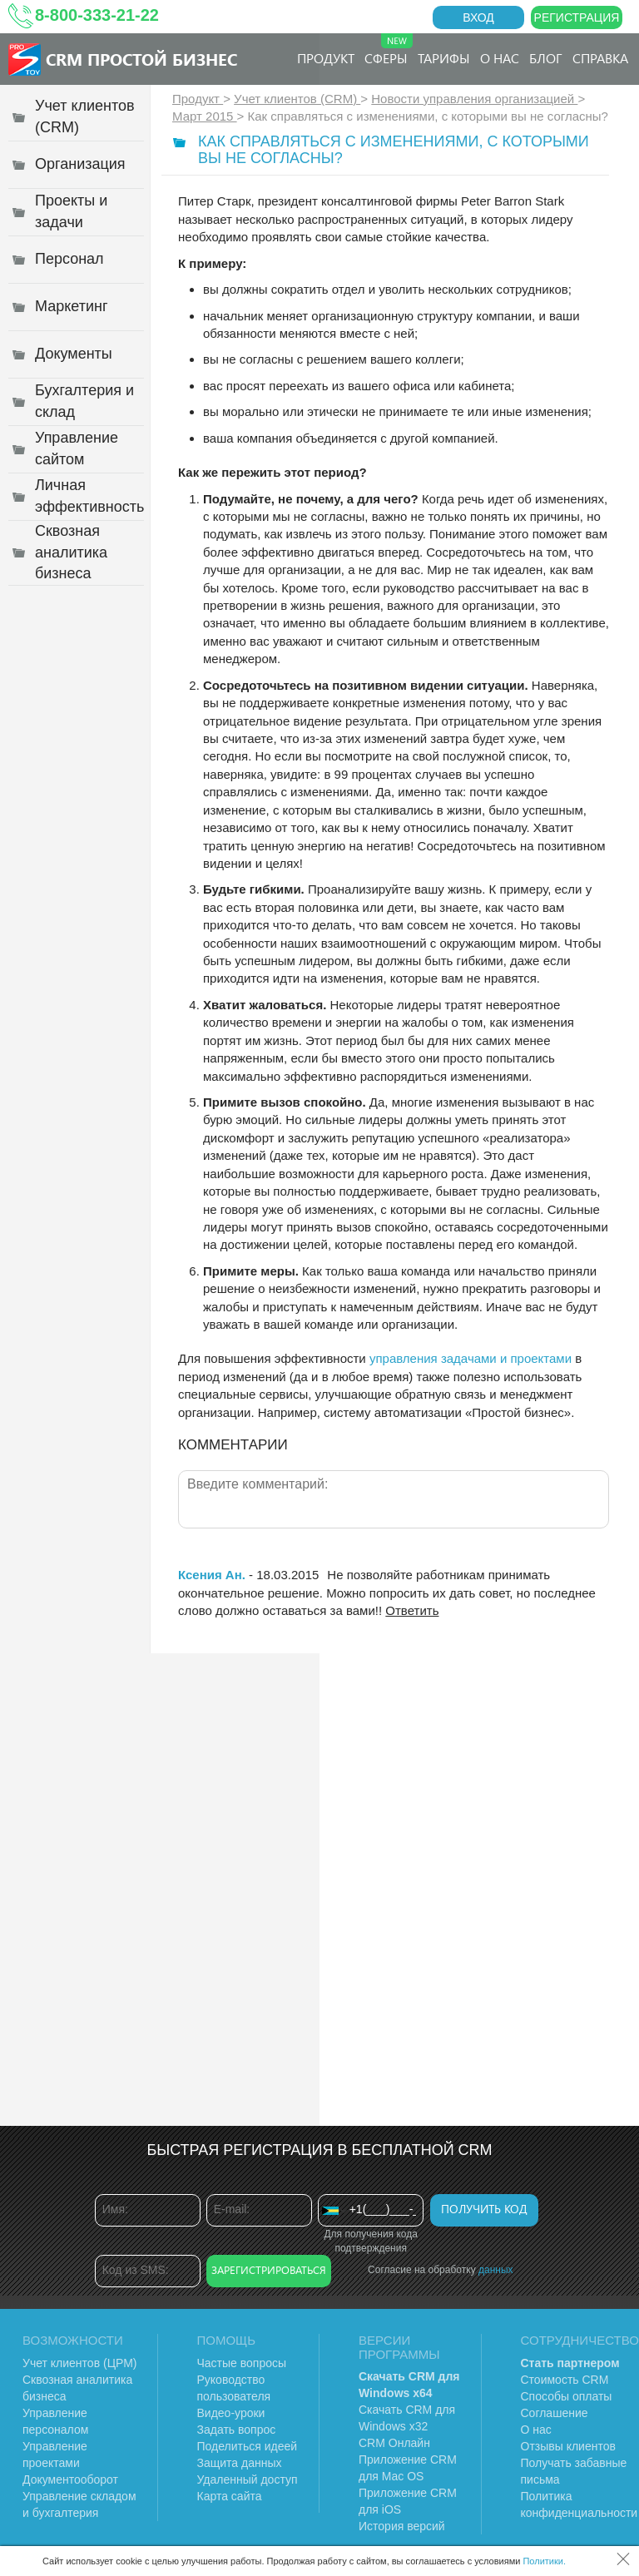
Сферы (388, 50)
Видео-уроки (231, 2413)
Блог (545, 58)
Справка (600, 58)
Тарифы (444, 58)
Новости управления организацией (474, 99)
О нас (499, 58)
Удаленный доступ (247, 2479)
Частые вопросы (242, 2363)
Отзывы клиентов (568, 2446)
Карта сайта (229, 2496)
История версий (402, 2526)
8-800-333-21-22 (97, 15)
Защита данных (239, 2462)
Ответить (411, 1610)
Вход (478, 17)
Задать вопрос (236, 2429)
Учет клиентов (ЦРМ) (79, 2363)
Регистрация (577, 17)
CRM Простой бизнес (141, 58)
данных (495, 2270)
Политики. (544, 2561)
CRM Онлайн (394, 2443)
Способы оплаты (566, 2396)
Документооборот (70, 2479)
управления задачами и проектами (470, 1358)
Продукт (325, 58)
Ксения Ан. (211, 1575)
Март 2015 (204, 116)
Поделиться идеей (247, 2446)
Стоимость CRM (565, 2379)
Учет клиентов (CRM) (297, 99)
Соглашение (554, 2413)
